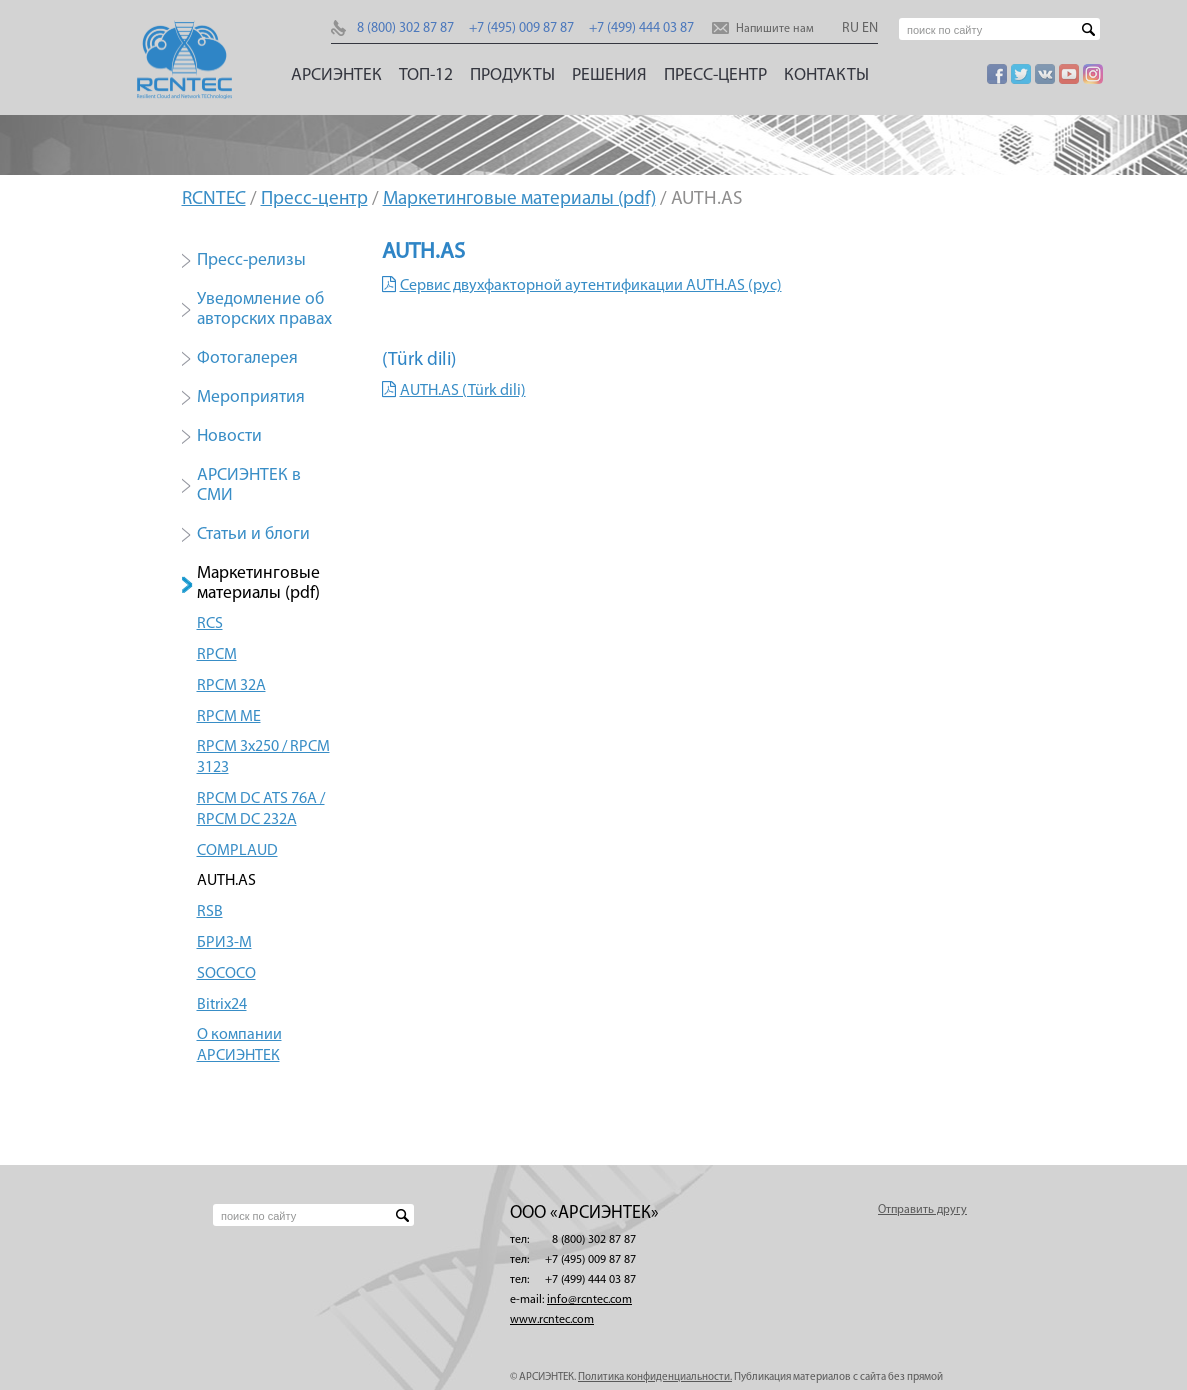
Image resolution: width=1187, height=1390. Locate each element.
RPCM (217, 655)
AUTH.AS (226, 881)
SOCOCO (226, 974)
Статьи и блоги (253, 534)
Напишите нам (775, 29)
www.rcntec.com (552, 1320)
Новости (229, 436)
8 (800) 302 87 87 (405, 28)
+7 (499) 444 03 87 (641, 28)
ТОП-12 (426, 75)
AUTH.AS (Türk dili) (463, 391)
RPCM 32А (231, 686)
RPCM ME (229, 717)
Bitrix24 (222, 1005)
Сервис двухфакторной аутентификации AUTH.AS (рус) (591, 286)
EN (870, 28)
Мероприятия (251, 397)
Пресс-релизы (251, 260)
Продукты (512, 75)
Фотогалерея (247, 358)
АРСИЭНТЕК (336, 75)
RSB (210, 912)
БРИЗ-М (224, 943)
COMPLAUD (237, 851)
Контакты (826, 75)
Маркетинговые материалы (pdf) (519, 199)
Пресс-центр (715, 75)
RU (850, 28)
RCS (210, 624)
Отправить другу (922, 1210)
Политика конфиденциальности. (655, 1377)
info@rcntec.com (589, 1300)
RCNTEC (214, 199)
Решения (609, 75)
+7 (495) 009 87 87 (521, 28)
